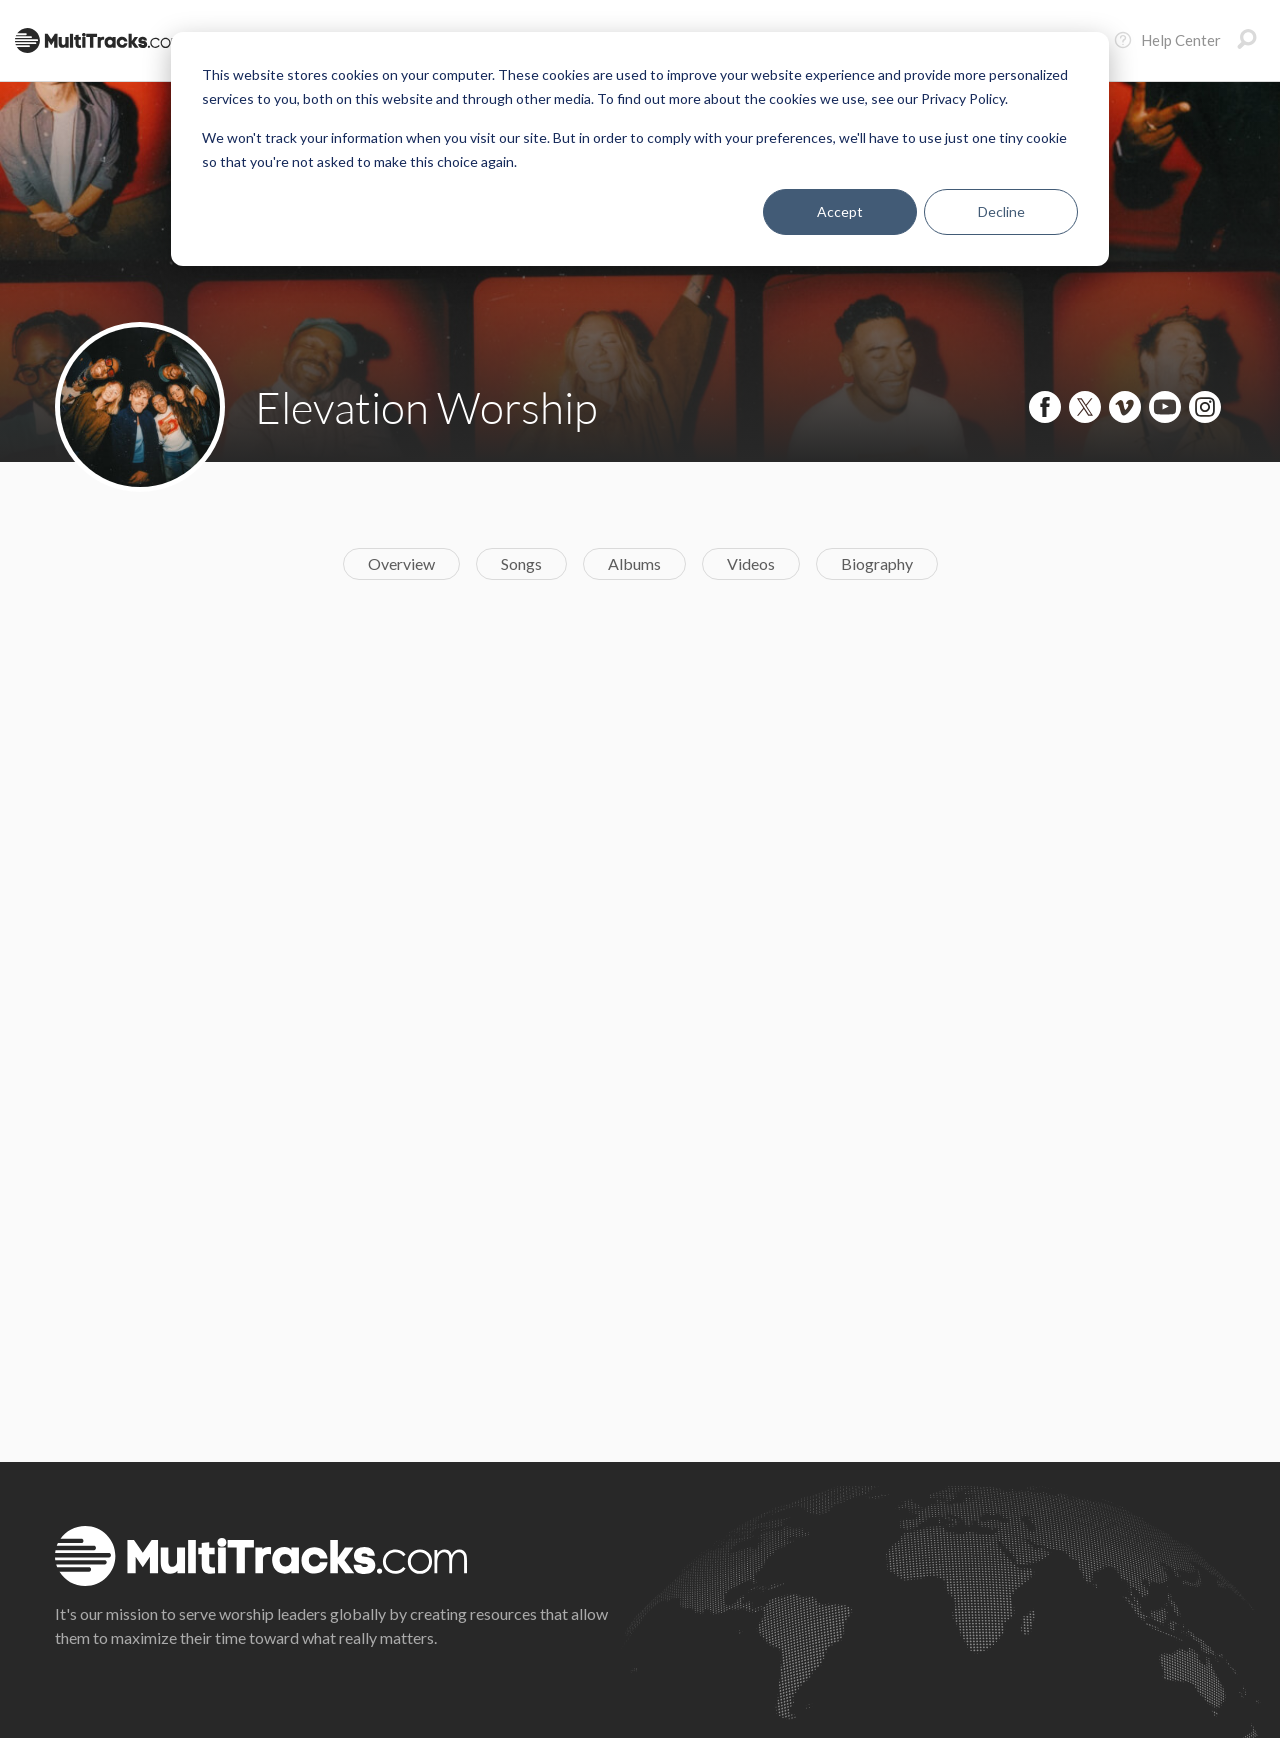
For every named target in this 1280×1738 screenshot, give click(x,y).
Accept (840, 211)
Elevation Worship (426, 407)
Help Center (1167, 40)
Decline (1001, 211)
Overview (401, 563)
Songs (521, 563)
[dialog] (640, 149)
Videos (751, 563)
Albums (634, 563)
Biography (877, 563)
